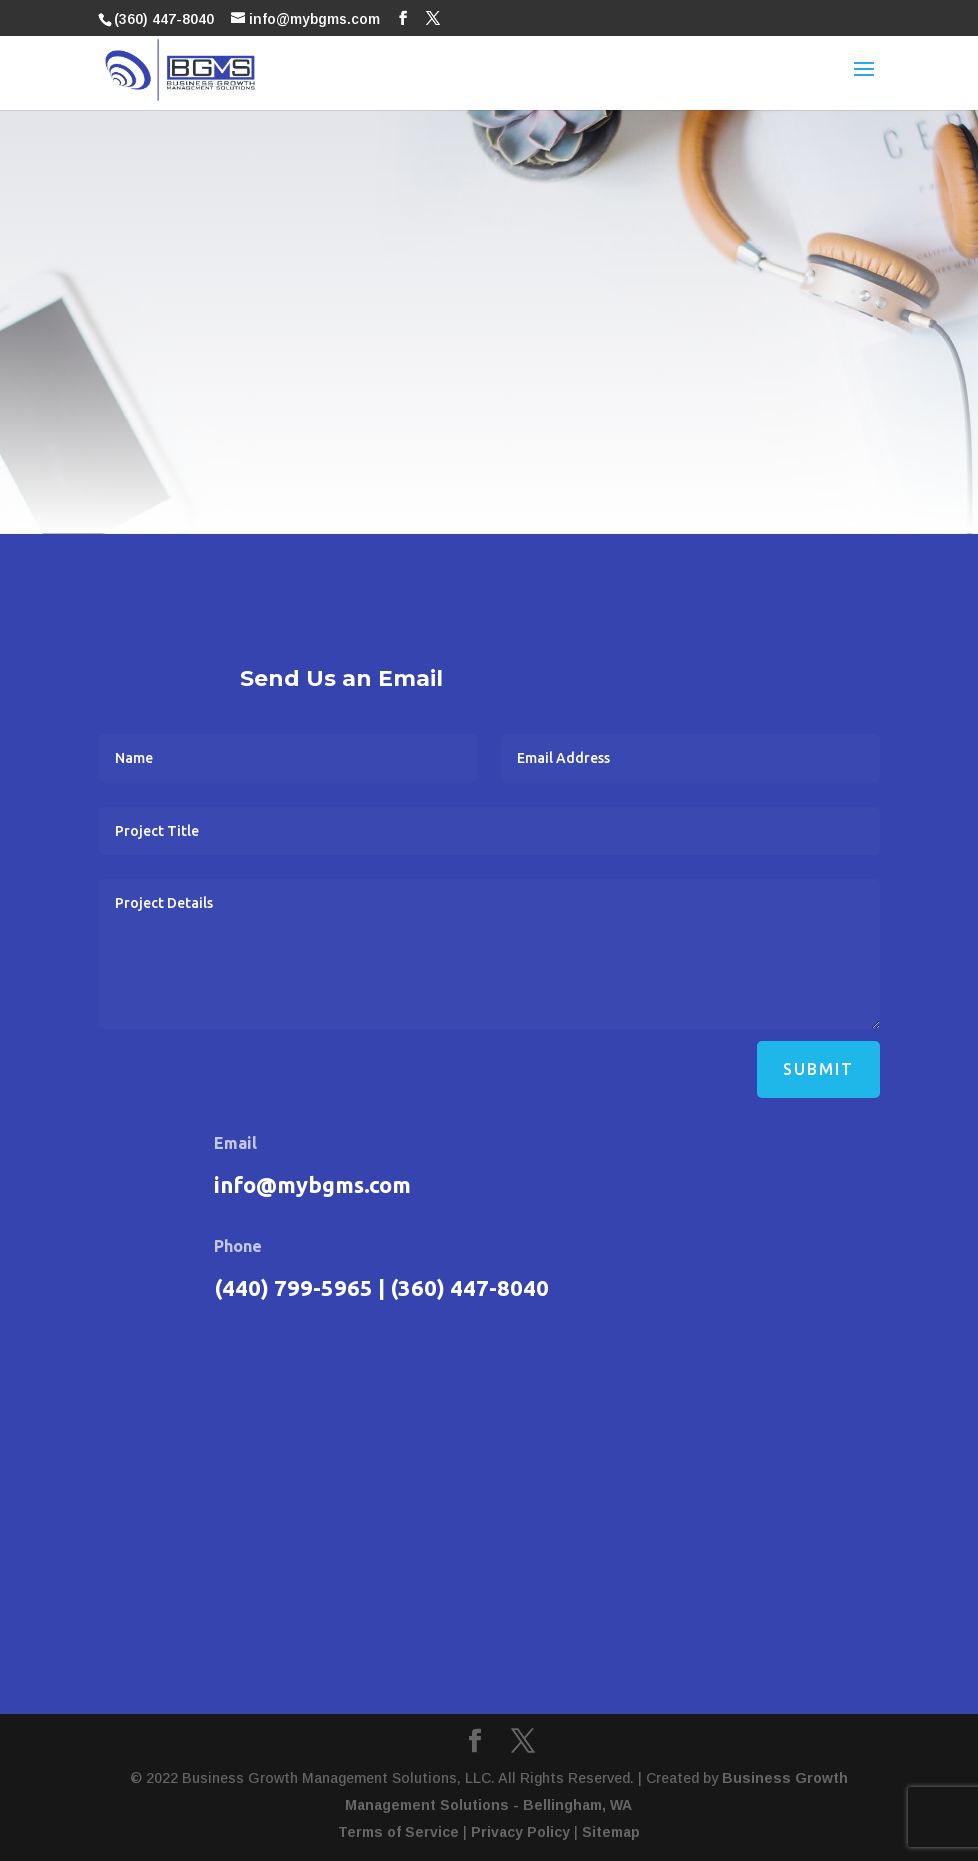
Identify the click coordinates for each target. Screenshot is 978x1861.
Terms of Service (398, 1832)
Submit (818, 1069)
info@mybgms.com (312, 1184)
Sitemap (611, 1832)
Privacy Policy (520, 1832)
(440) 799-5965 (293, 1287)
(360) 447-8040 (164, 19)
